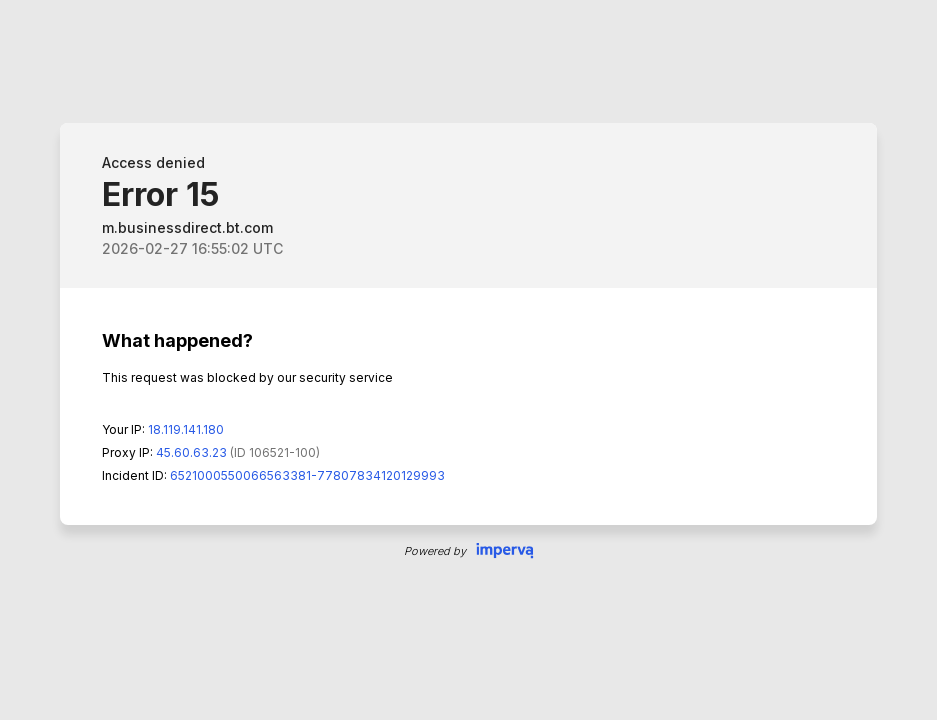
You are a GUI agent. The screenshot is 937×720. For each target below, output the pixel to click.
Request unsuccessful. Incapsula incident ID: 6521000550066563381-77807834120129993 (468, 360)
